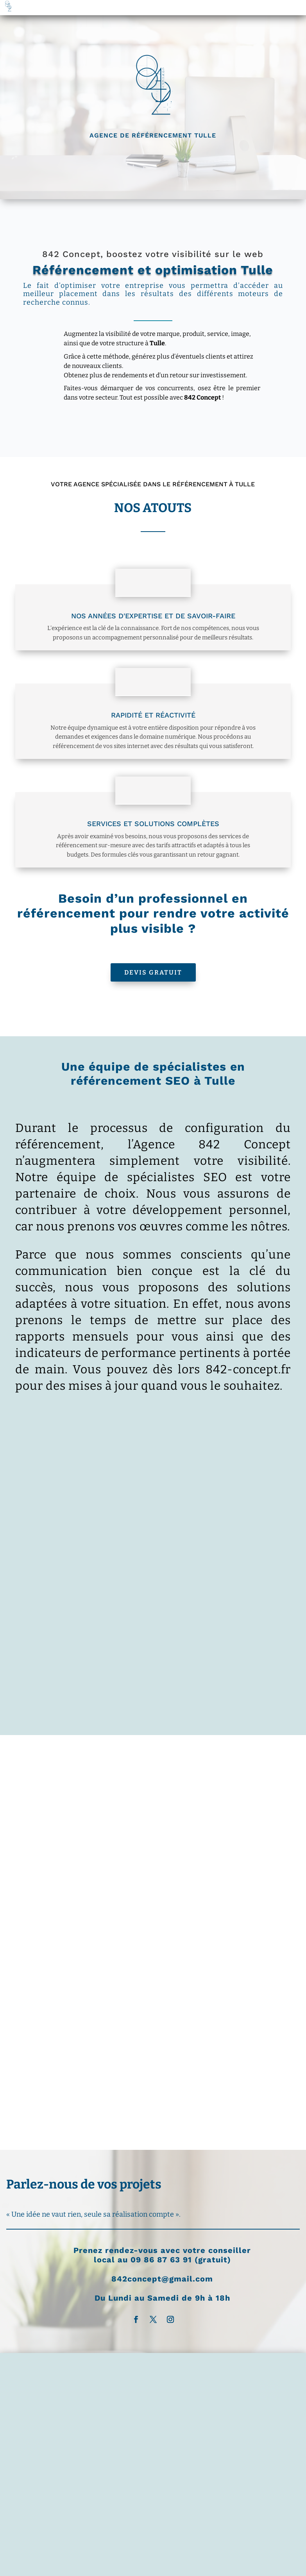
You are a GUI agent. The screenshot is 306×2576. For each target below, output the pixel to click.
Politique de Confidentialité (156, 2292)
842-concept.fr (248, 1369)
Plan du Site (216, 2292)
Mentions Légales (89, 2292)
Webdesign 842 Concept (209, 2301)
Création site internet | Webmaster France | (113, 2301)
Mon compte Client (149, 2310)
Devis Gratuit (153, 972)
